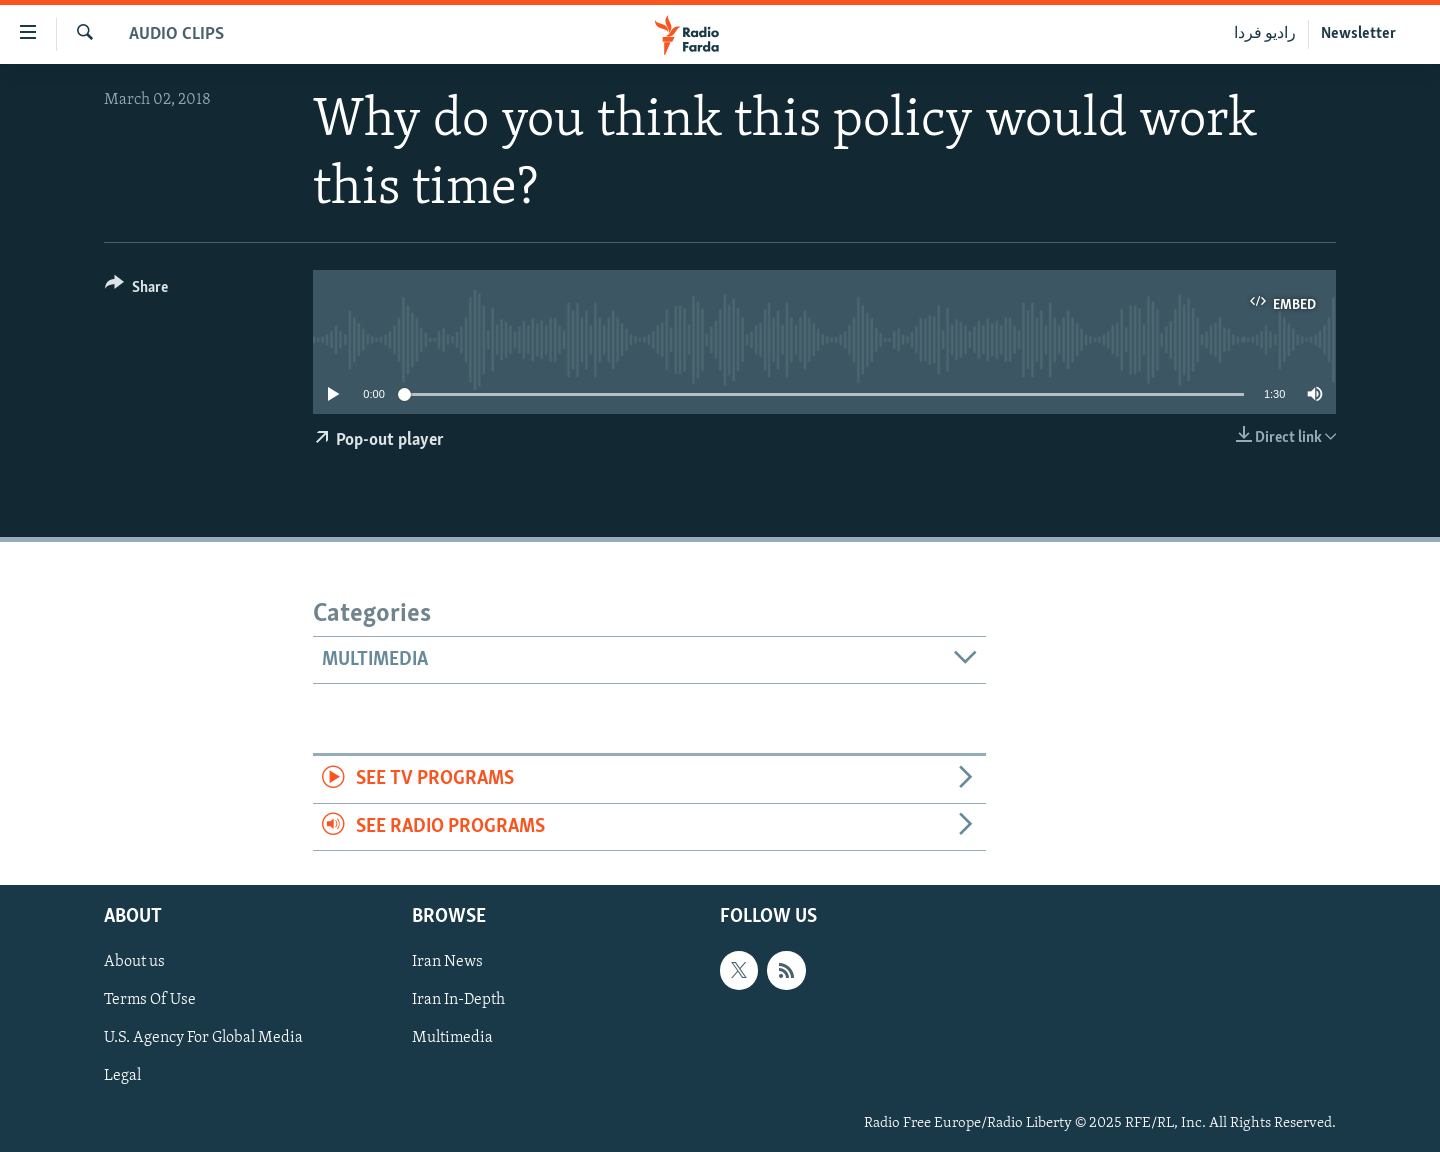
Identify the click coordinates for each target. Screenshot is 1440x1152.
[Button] (136, 290)
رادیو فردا (1265, 34)
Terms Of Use (150, 1001)
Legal (122, 1077)
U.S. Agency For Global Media (203, 1039)
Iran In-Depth (458, 1001)
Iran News (447, 963)
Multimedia (452, 1039)
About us (134, 963)
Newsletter (1358, 34)
